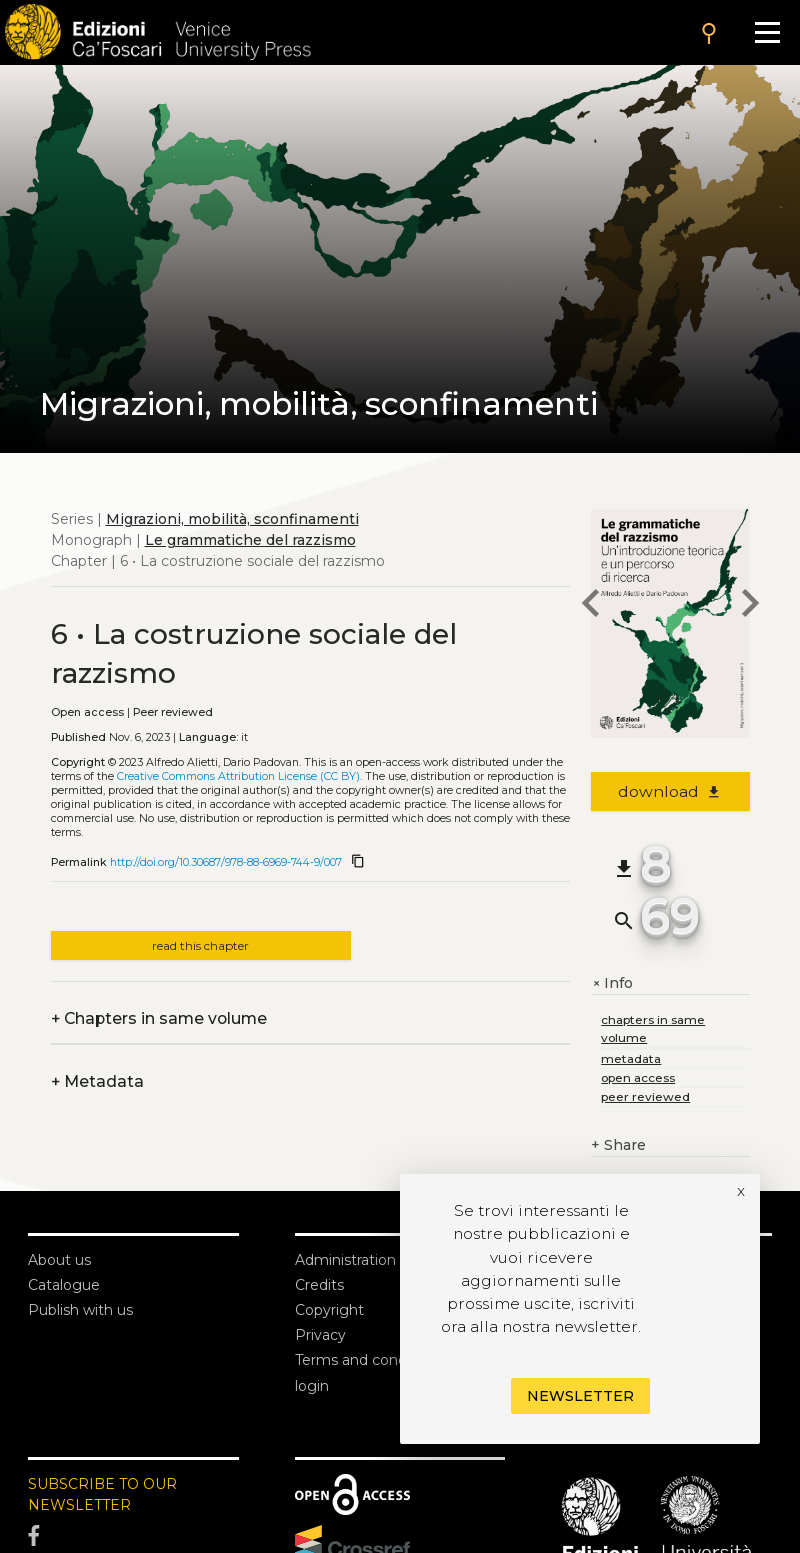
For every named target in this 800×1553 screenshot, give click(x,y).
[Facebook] (133, 1536)
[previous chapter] (591, 606)
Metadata (97, 1081)
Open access (87, 712)
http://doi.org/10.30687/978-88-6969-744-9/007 (226, 862)
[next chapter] (750, 606)
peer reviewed (645, 1096)
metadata (631, 1058)
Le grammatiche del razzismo (250, 540)
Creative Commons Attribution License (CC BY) (238, 776)
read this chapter (200, 945)
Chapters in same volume (159, 1018)
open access (638, 1077)
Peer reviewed (173, 712)
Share (618, 1145)
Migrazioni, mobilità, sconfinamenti (232, 519)
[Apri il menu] (767, 32)
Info (612, 983)
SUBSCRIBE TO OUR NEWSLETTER (102, 1494)
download (670, 791)
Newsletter (580, 1396)
